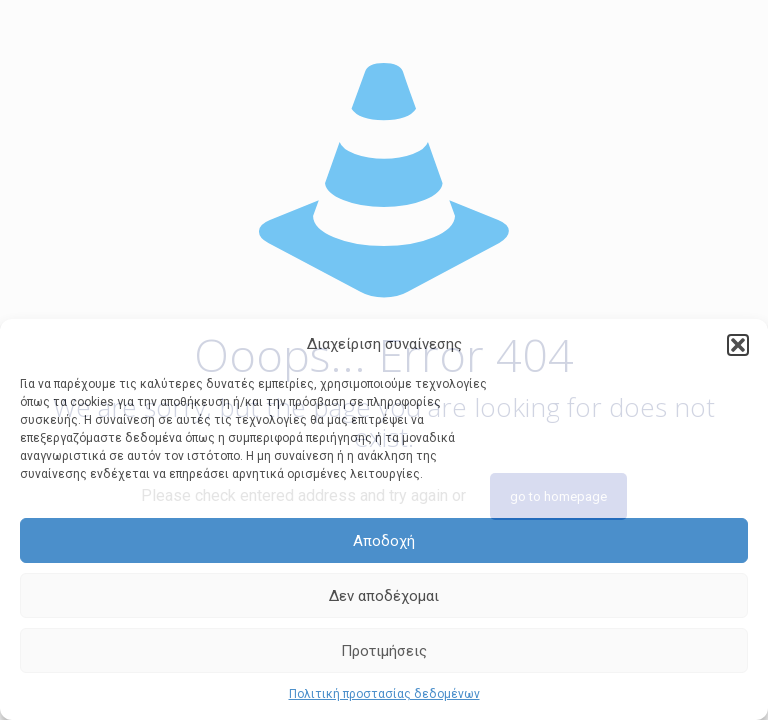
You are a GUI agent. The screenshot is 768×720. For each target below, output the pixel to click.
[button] (738, 345)
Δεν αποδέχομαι (384, 596)
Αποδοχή (384, 541)
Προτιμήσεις (384, 651)
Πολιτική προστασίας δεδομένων (384, 694)
